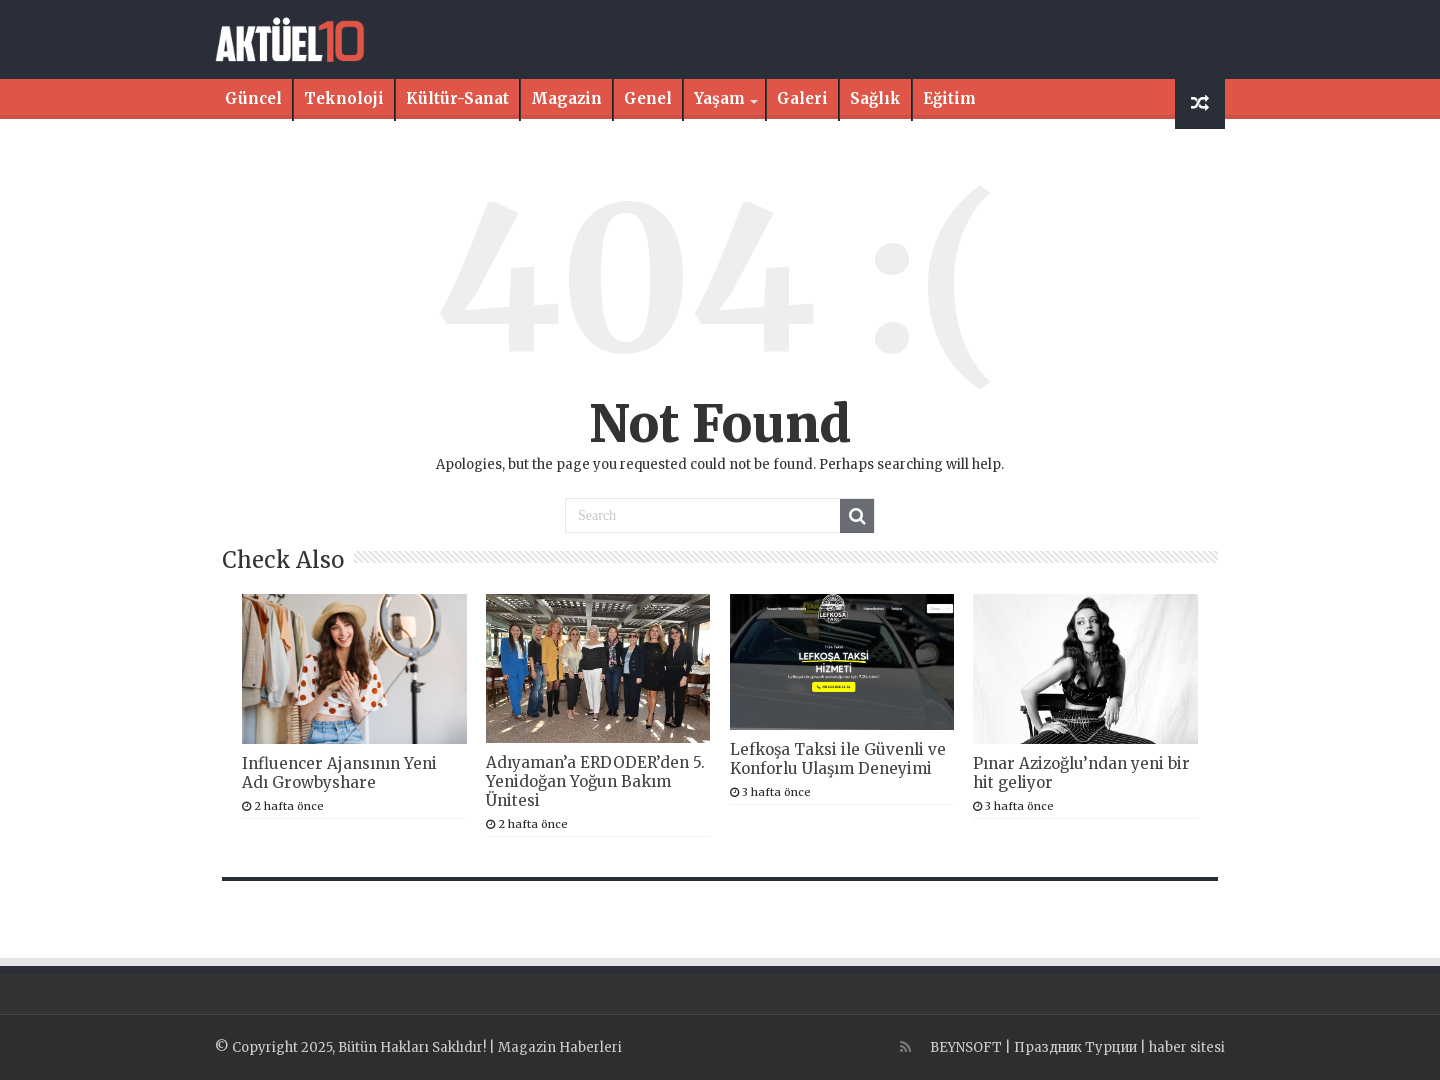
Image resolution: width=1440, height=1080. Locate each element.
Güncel (253, 98)
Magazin (566, 98)
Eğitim (949, 98)
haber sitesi (1187, 1047)
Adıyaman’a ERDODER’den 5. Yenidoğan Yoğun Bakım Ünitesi (595, 781)
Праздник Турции (1075, 1047)
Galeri (802, 98)
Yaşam (719, 98)
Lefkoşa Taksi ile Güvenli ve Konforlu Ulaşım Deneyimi (838, 759)
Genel (648, 98)
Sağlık (875, 98)
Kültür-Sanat (457, 98)
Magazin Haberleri (560, 1047)
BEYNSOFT (966, 1047)
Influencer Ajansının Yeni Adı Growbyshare (339, 773)
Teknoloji (344, 98)
